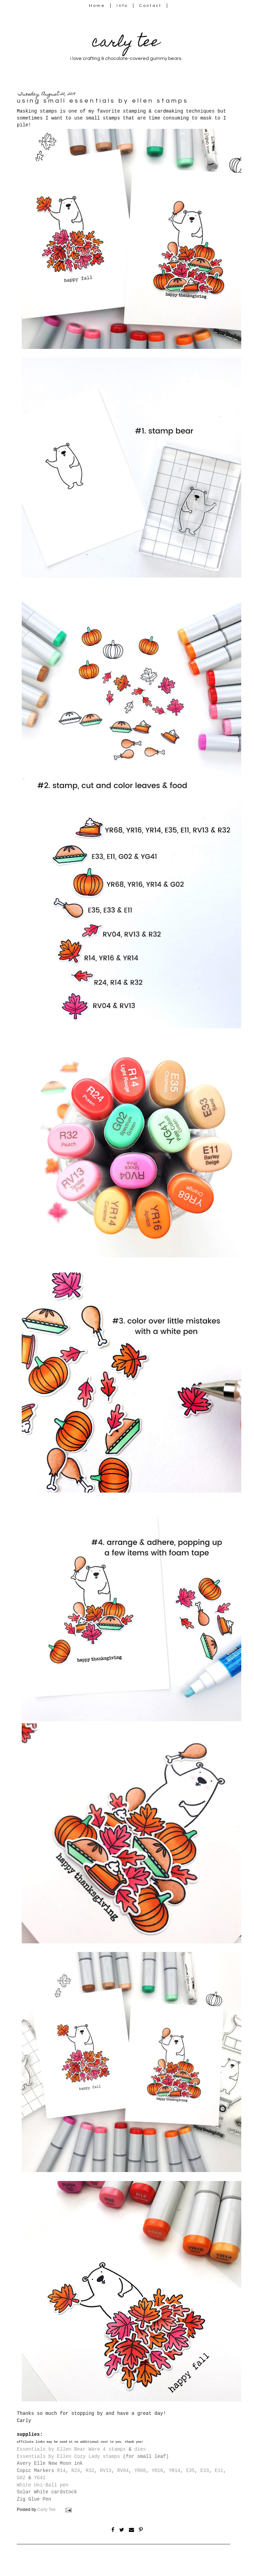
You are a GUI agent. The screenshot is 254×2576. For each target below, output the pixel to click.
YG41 (39, 2478)
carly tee (126, 43)
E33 (204, 2470)
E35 (190, 2470)
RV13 (105, 2470)
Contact (150, 5)
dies (140, 2449)
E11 (219, 2470)
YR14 (174, 2470)
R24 (75, 2470)
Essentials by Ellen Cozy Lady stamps (68, 2456)
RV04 (123, 2470)
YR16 (157, 2470)
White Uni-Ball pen (43, 2485)
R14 (61, 2470)
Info (122, 5)
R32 (89, 2470)
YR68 (140, 2470)
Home (97, 5)
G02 (21, 2478)
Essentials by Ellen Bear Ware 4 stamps (71, 2449)
